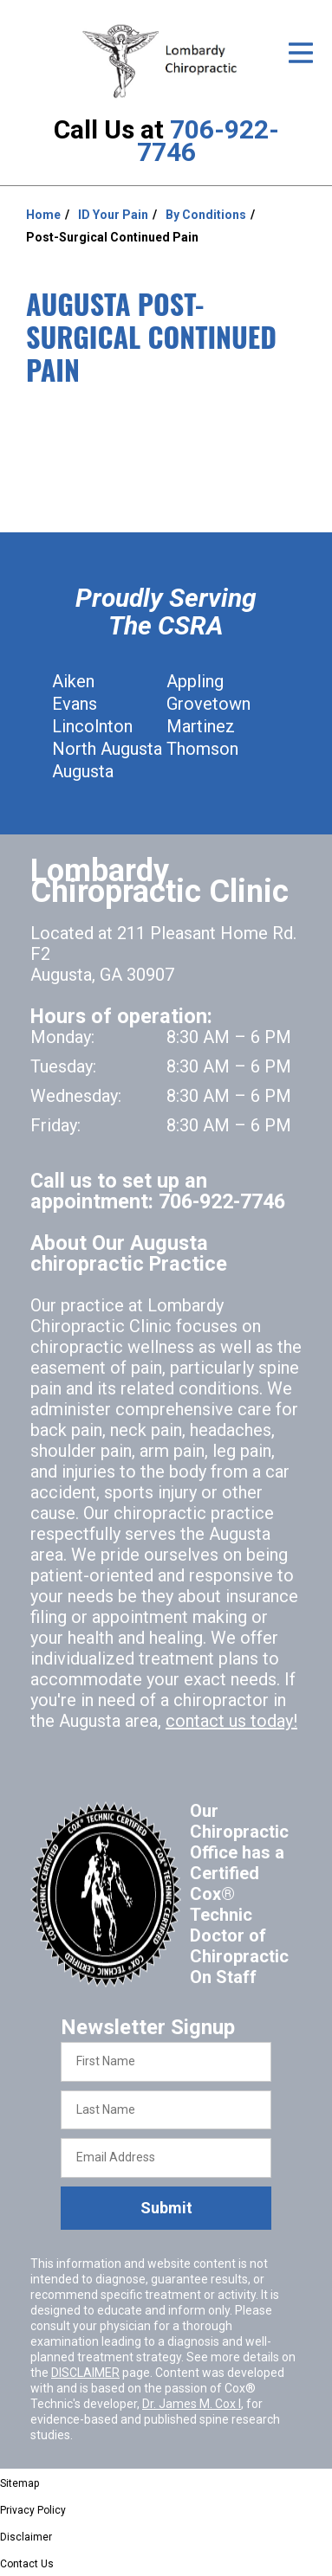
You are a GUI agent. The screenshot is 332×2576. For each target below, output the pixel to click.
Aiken (73, 681)
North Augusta (107, 748)
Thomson (202, 748)
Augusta (83, 771)
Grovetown (208, 703)
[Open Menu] (301, 53)
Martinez (200, 726)
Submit (166, 2208)
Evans (74, 703)
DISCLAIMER (85, 2373)
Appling (195, 681)
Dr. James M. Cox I (191, 2404)
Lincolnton (92, 726)
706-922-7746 (208, 140)
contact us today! (231, 1720)
